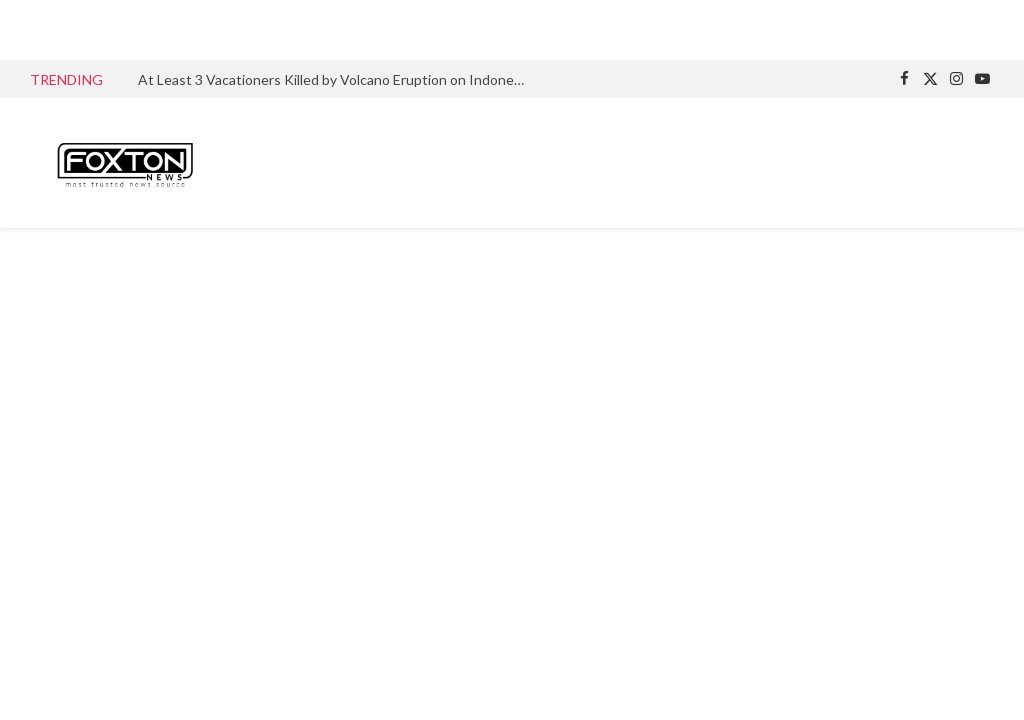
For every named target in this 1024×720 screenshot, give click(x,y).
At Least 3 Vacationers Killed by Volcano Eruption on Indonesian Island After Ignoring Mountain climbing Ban (338, 79)
